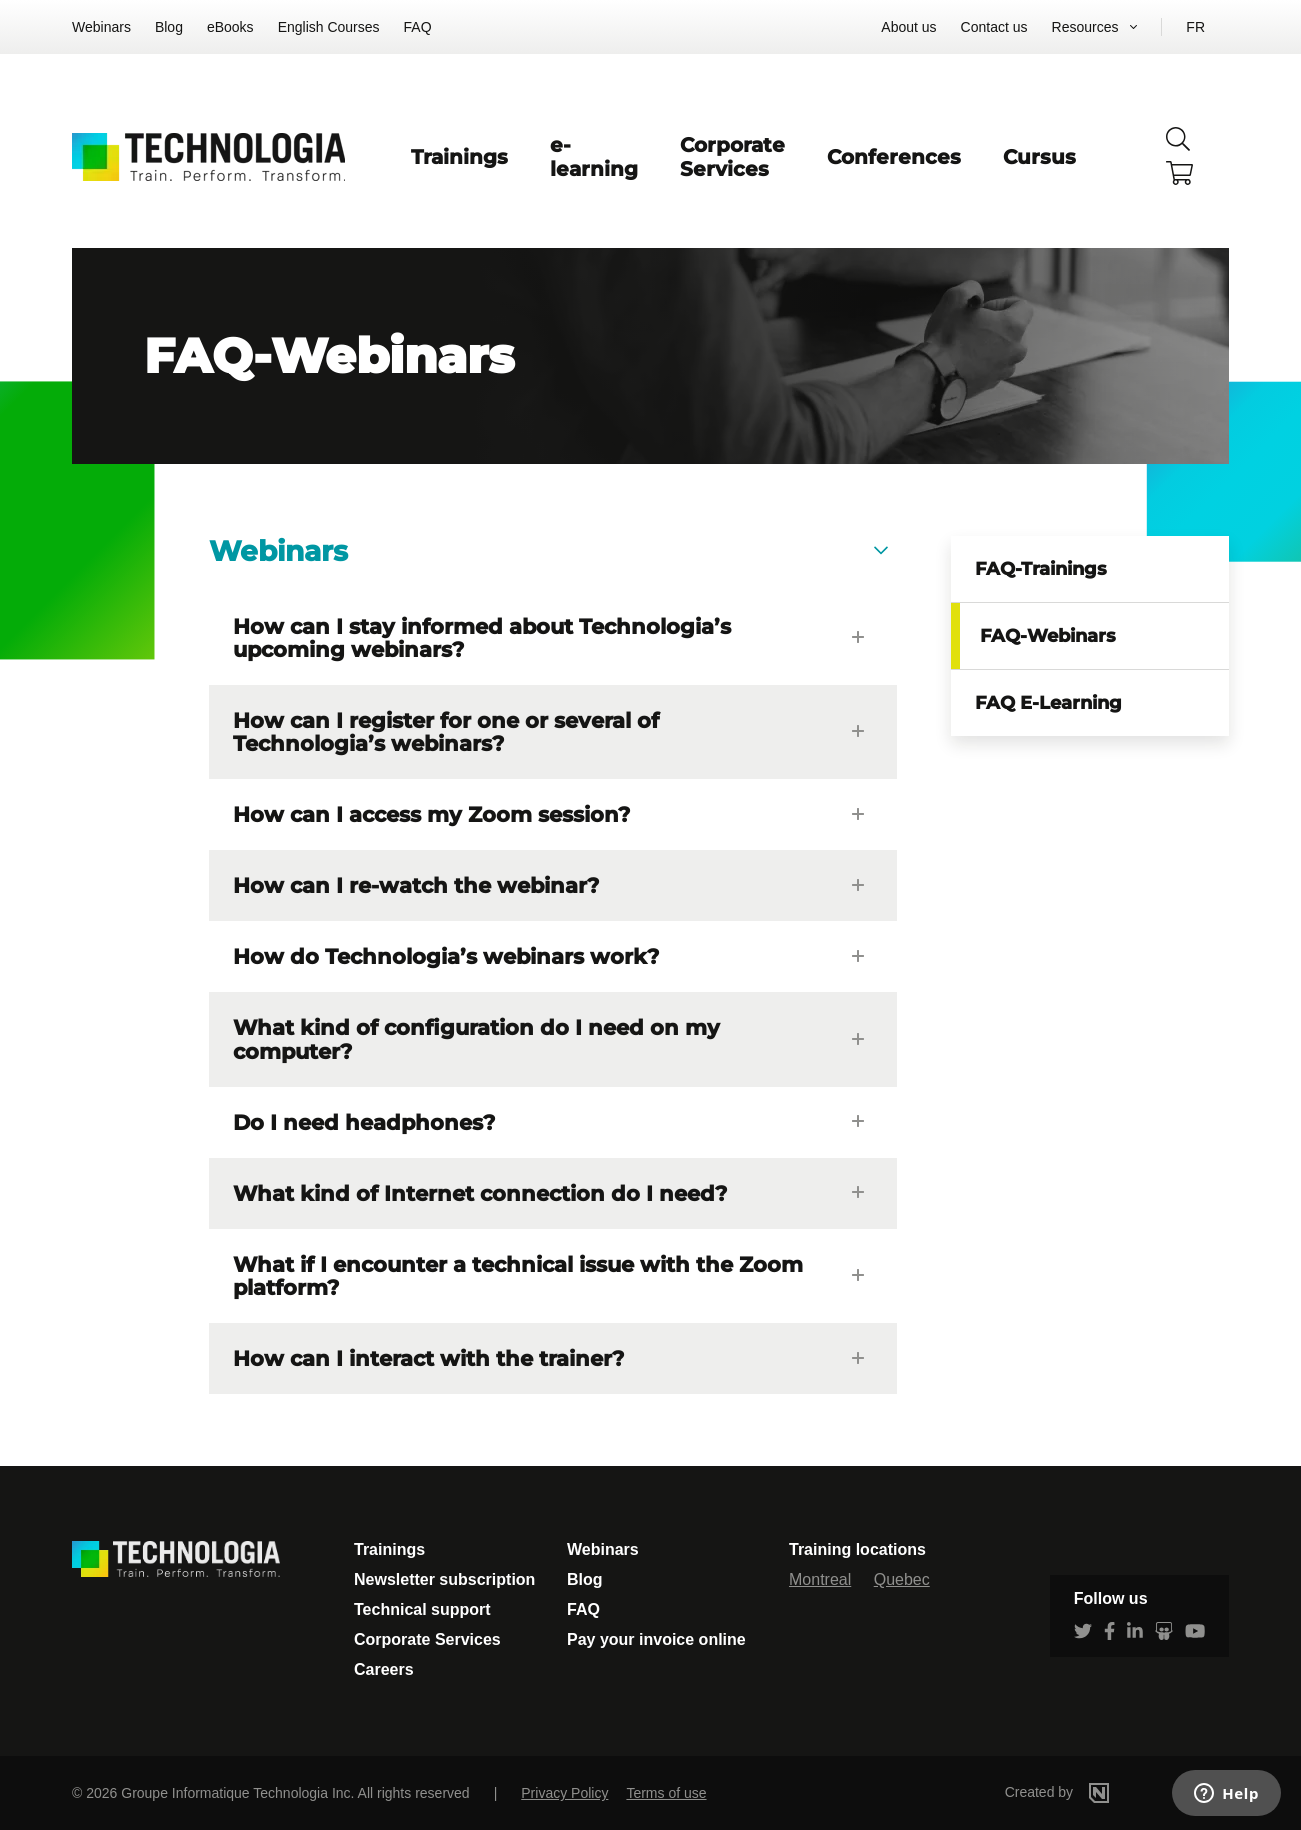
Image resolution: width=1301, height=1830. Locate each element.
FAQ (418, 27)
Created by (1087, 1792)
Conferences (894, 157)
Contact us (994, 27)
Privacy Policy (564, 1793)
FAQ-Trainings (1041, 569)
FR (1195, 27)
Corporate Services (732, 157)
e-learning (594, 157)
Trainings (459, 157)
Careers (384, 1669)
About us (908, 27)
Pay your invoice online (656, 1639)
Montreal (820, 1579)
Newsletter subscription (444, 1579)
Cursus (1039, 157)
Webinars (101, 27)
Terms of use (666, 1793)
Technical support (422, 1609)
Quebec (902, 1579)
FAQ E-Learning (1048, 703)
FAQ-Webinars (1048, 636)
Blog (169, 27)
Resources (1085, 27)
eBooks (230, 27)
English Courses (329, 27)
